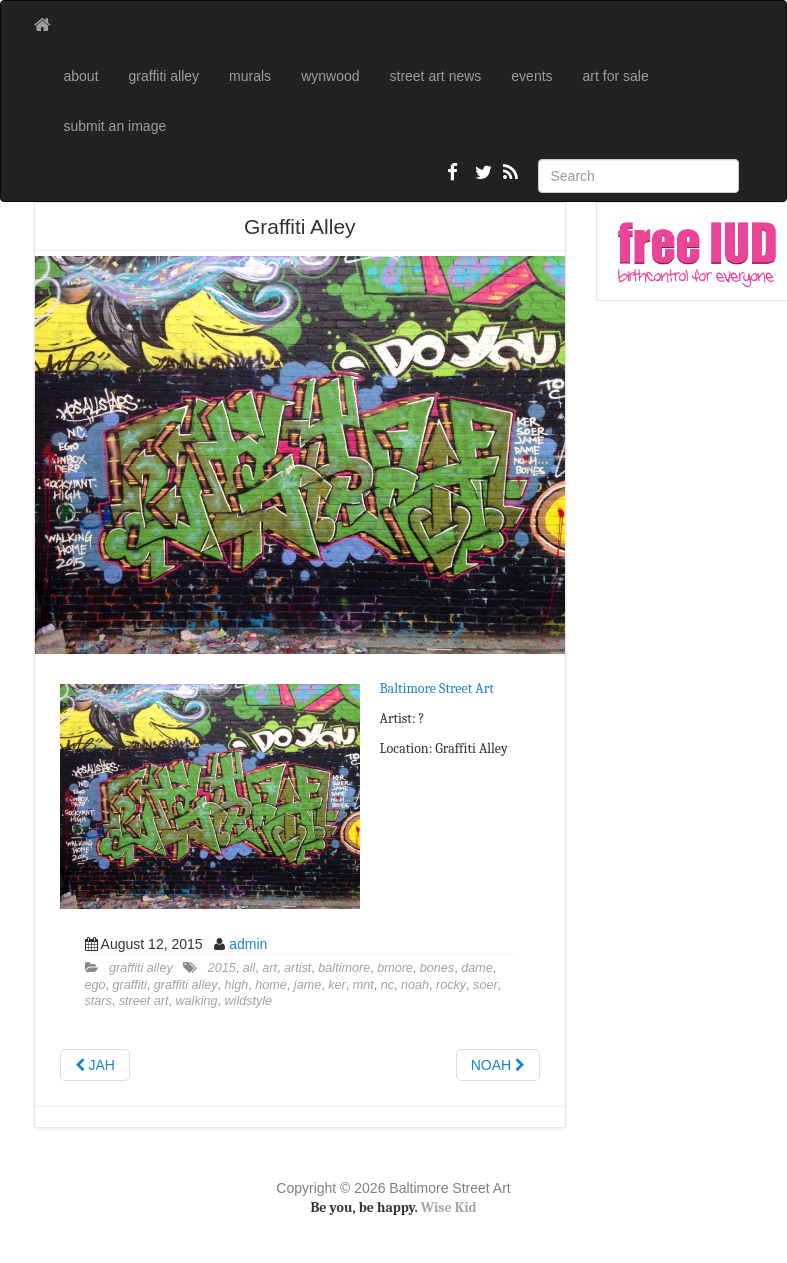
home (271, 985)
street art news (436, 76)
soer (485, 985)
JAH (95, 1065)
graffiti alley (164, 76)
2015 (222, 968)
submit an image (115, 126)
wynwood (330, 76)
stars (98, 1001)
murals (250, 76)
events (531, 76)
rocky (451, 985)
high (237, 985)
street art (144, 1001)
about (81, 76)
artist (297, 968)
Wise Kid (449, 1207)
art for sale (616, 76)
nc (387, 985)
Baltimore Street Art (437, 688)
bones (437, 968)
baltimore (344, 968)
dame (477, 968)
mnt (363, 985)
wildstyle (249, 1001)
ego (95, 985)
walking (197, 1001)
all (249, 968)
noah (415, 985)
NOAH (498, 1065)
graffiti (130, 985)
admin (248, 944)
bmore (395, 968)
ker (337, 985)
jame (307, 985)
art (269, 968)
